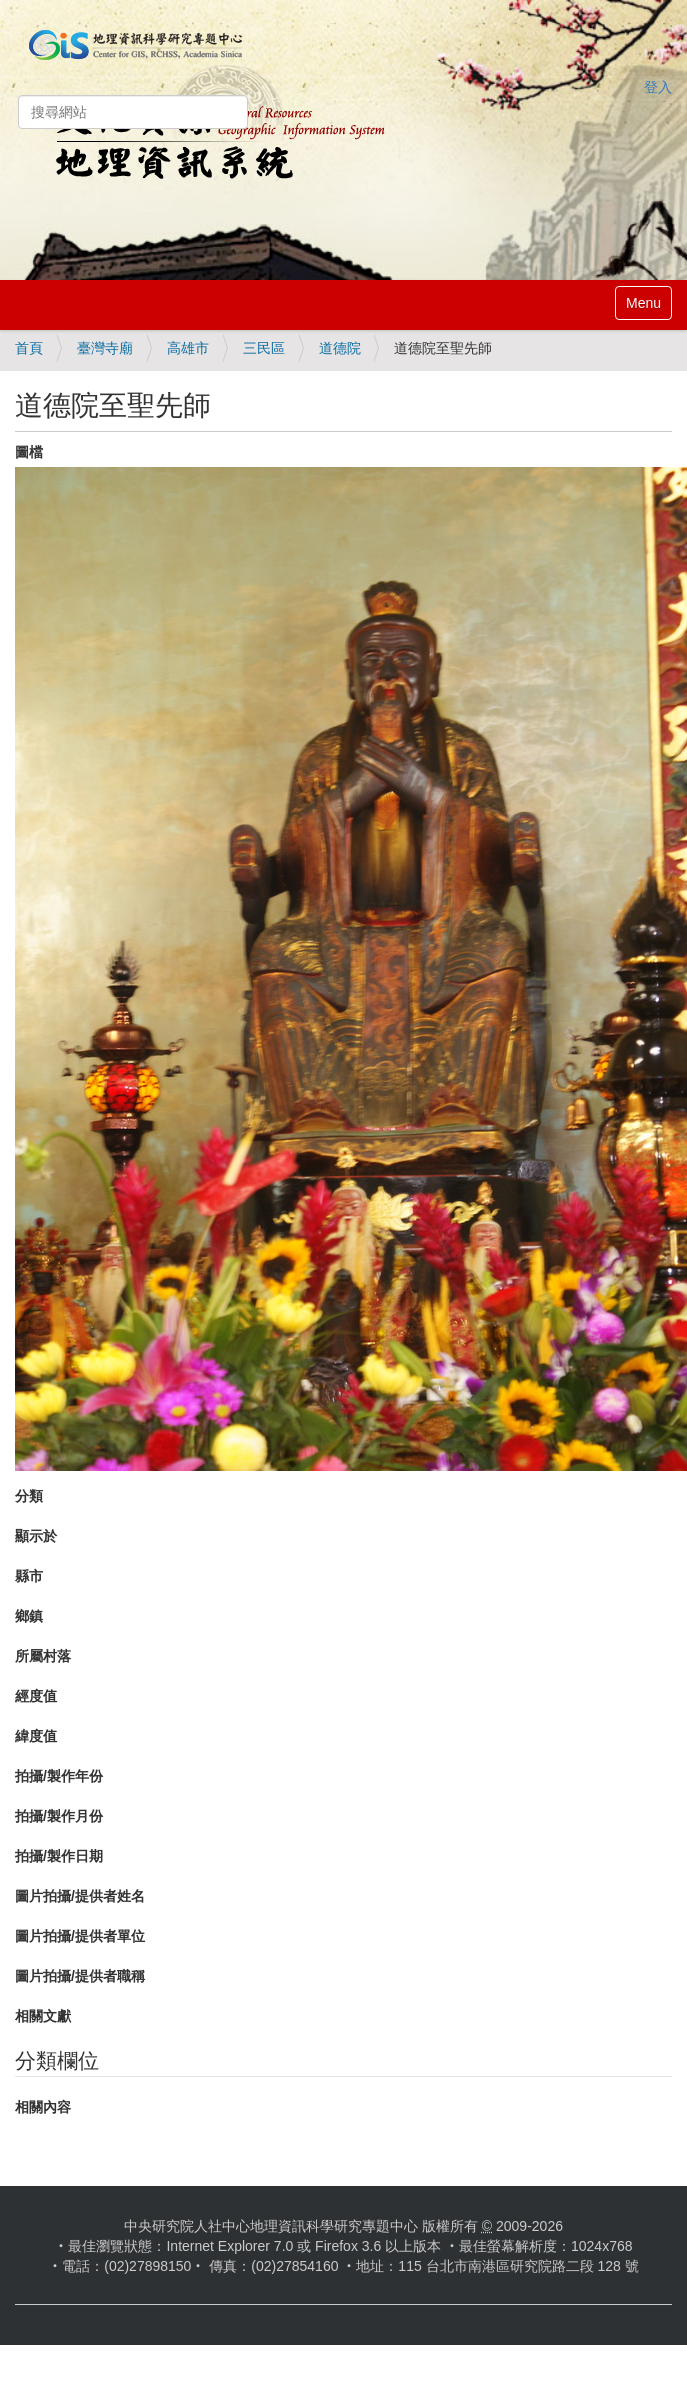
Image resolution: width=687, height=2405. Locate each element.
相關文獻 (43, 2016)
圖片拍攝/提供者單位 (80, 1936)
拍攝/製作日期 (59, 1856)
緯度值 (36, 1736)
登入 (658, 87)
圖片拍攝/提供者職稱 (80, 1976)
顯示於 (36, 1536)
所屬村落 (43, 1656)
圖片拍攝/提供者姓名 (80, 1896)
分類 (29, 1496)
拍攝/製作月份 (59, 1816)
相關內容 (43, 2107)
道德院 (340, 348)
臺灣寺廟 (105, 348)
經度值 (36, 1696)
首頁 (29, 348)
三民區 (264, 348)
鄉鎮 (29, 1616)
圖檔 (29, 452)
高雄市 (188, 348)
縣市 (29, 1576)
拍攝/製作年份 (59, 1776)
